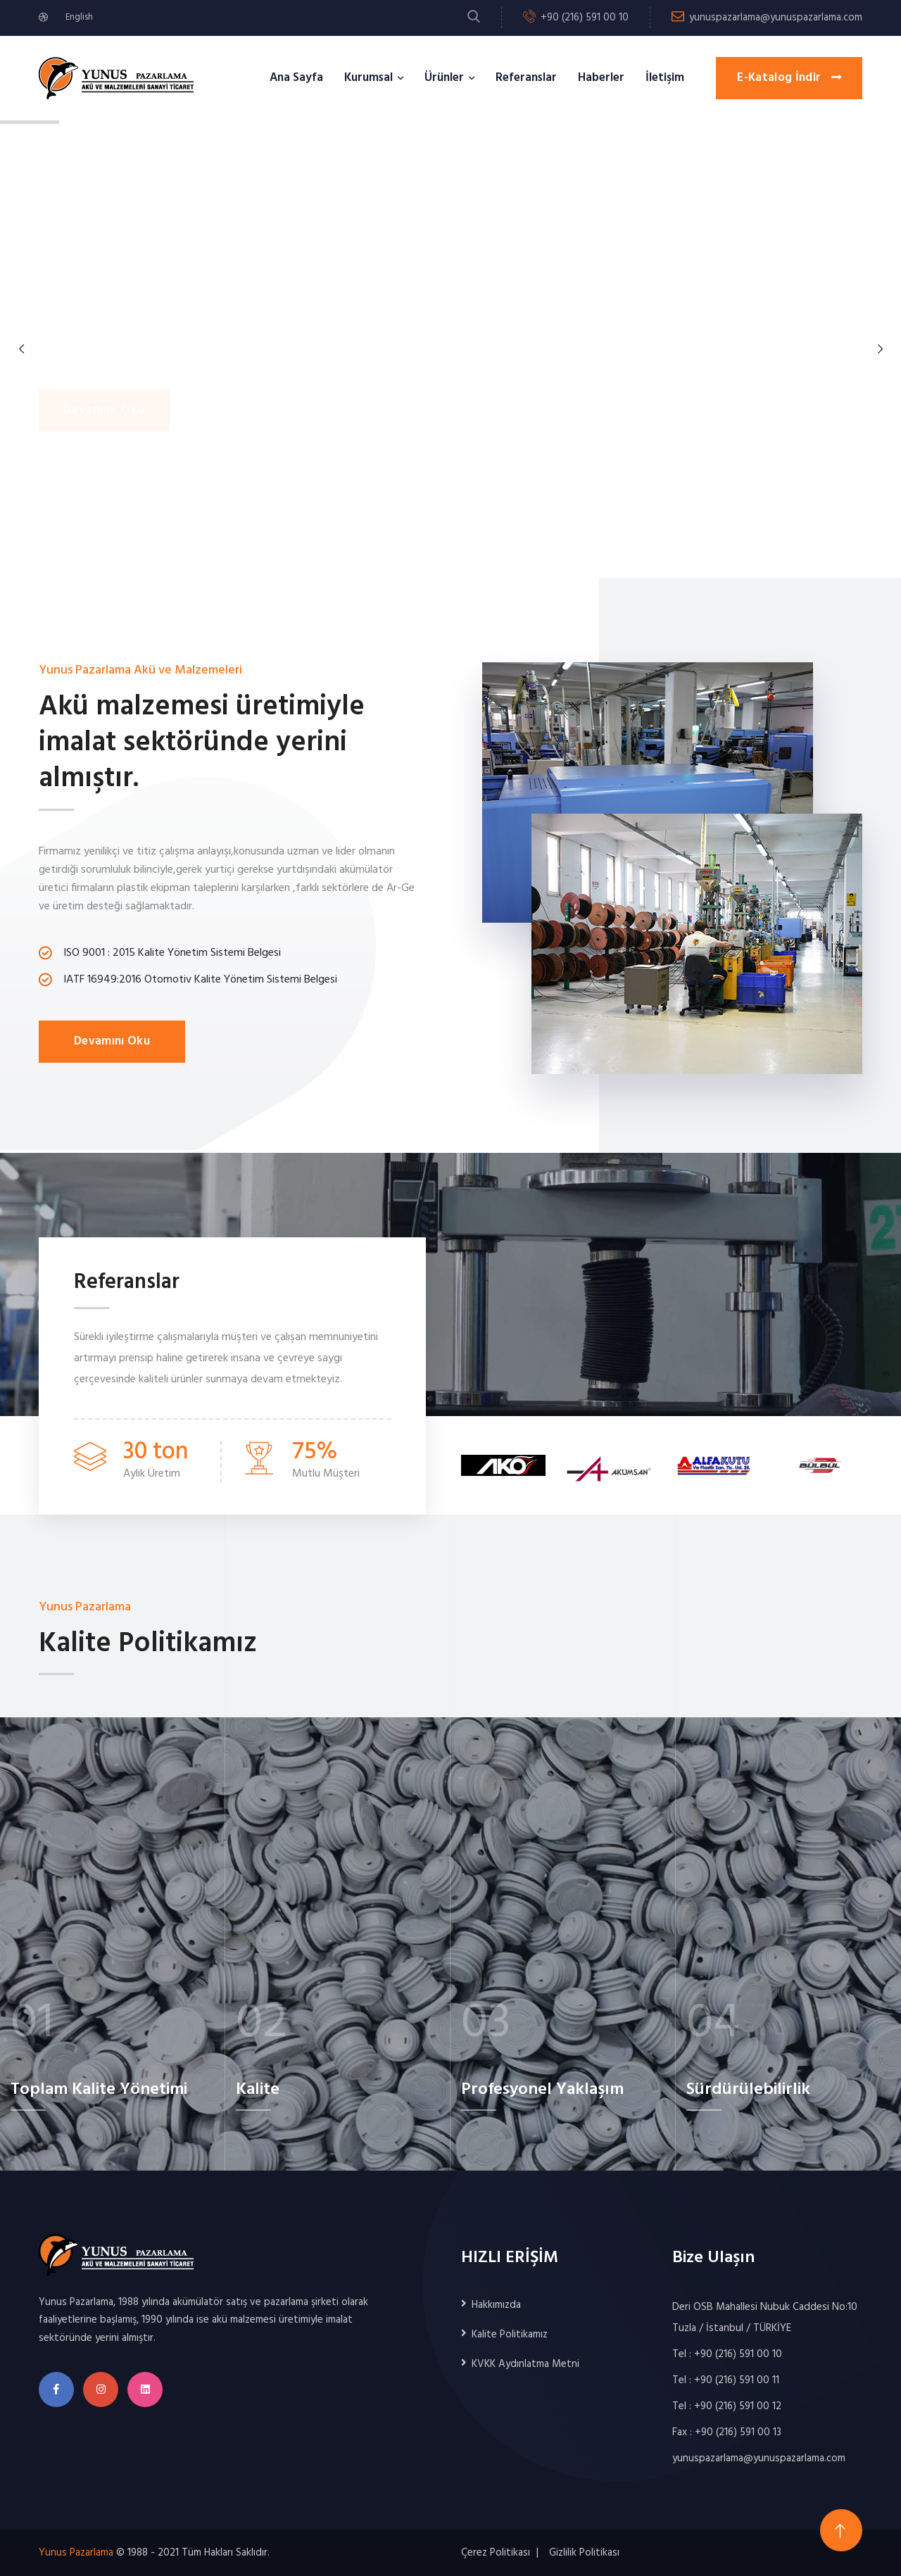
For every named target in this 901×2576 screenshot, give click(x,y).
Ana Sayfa (296, 77)
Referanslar (526, 77)
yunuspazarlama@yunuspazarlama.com (775, 17)
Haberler (601, 77)
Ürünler (444, 77)
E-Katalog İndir (789, 78)
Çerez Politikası (495, 2552)
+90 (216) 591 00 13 (738, 2432)
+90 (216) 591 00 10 (585, 17)
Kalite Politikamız (510, 2334)
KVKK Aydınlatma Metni (525, 2364)
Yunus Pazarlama (76, 2552)
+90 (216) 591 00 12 (737, 2406)
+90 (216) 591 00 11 (736, 2380)
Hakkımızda (496, 2305)
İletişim (664, 77)
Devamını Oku (112, 1041)
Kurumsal (368, 77)
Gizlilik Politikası (584, 2552)
